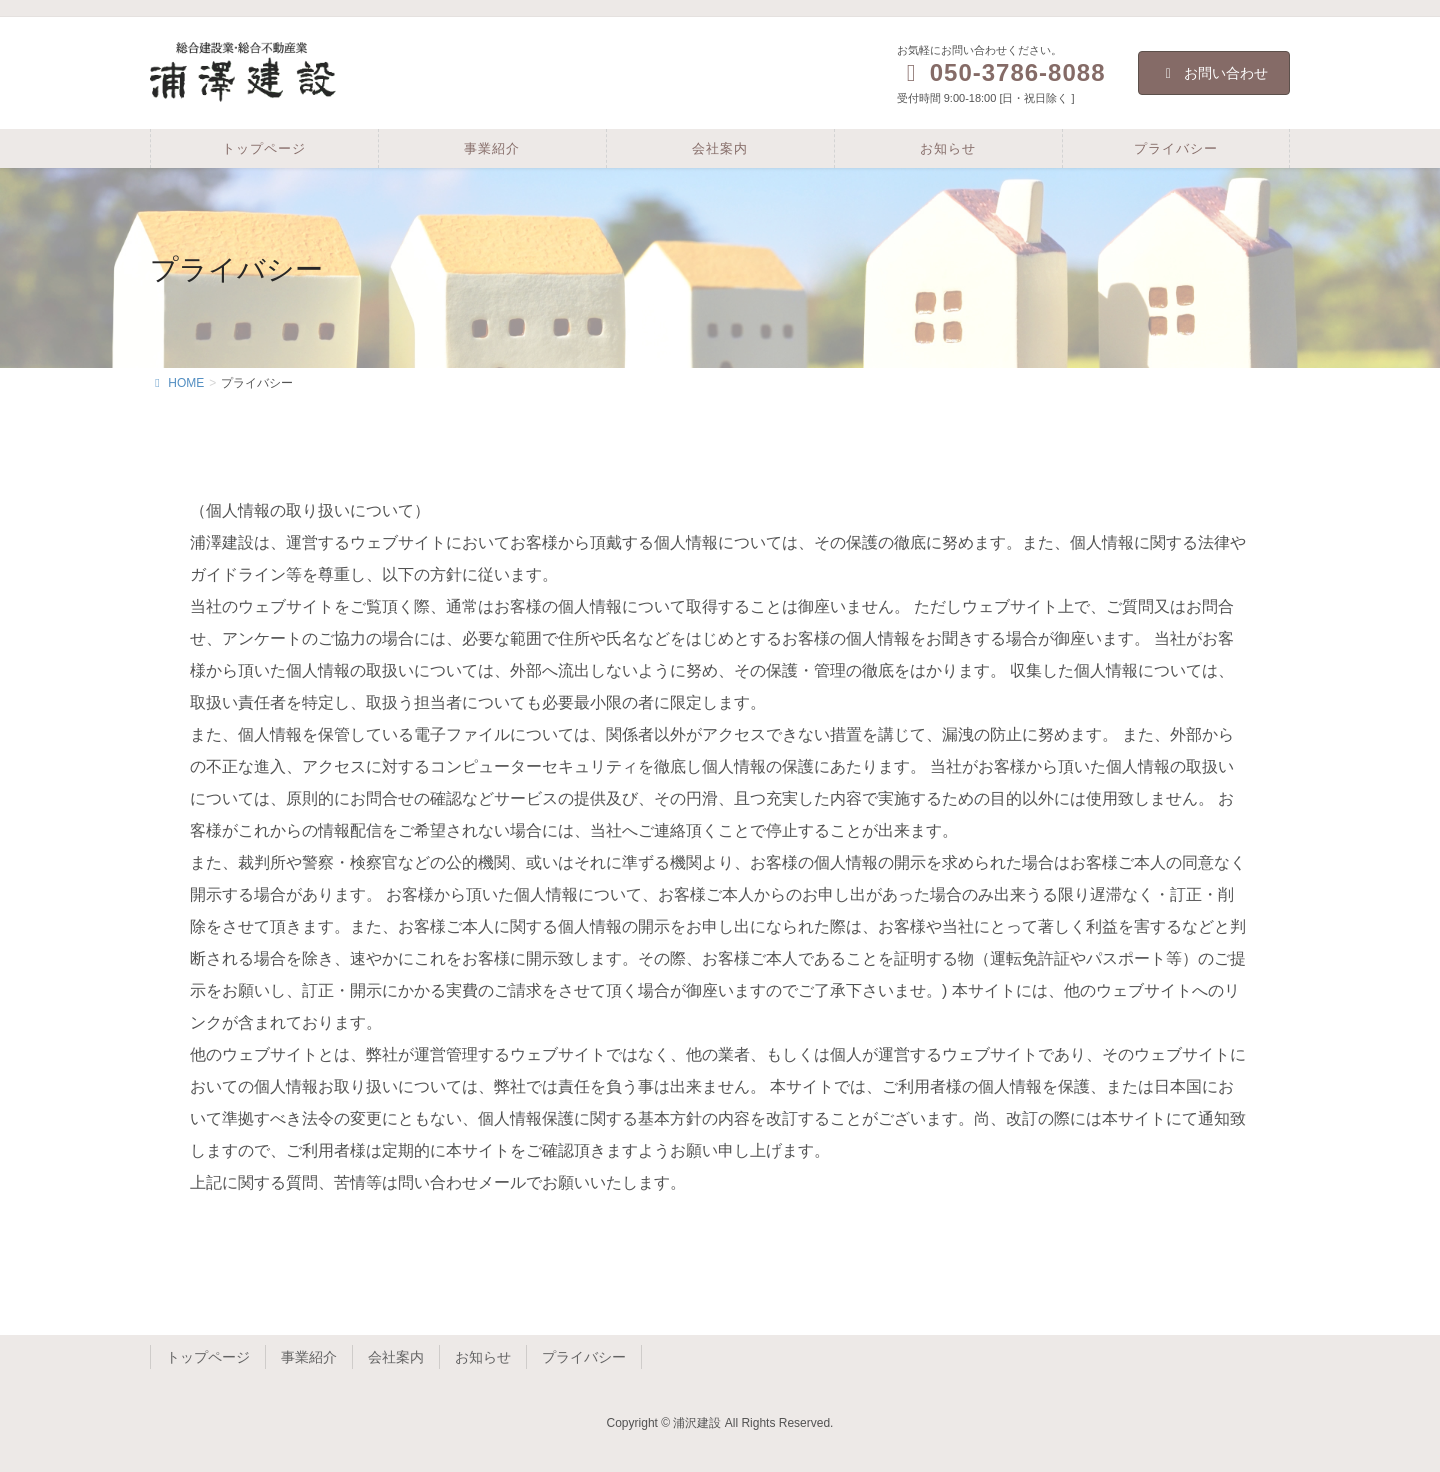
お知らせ (483, 1357)
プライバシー (584, 1357)
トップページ (208, 1357)
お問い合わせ (1214, 73)
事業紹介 (309, 1357)
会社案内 (396, 1357)
